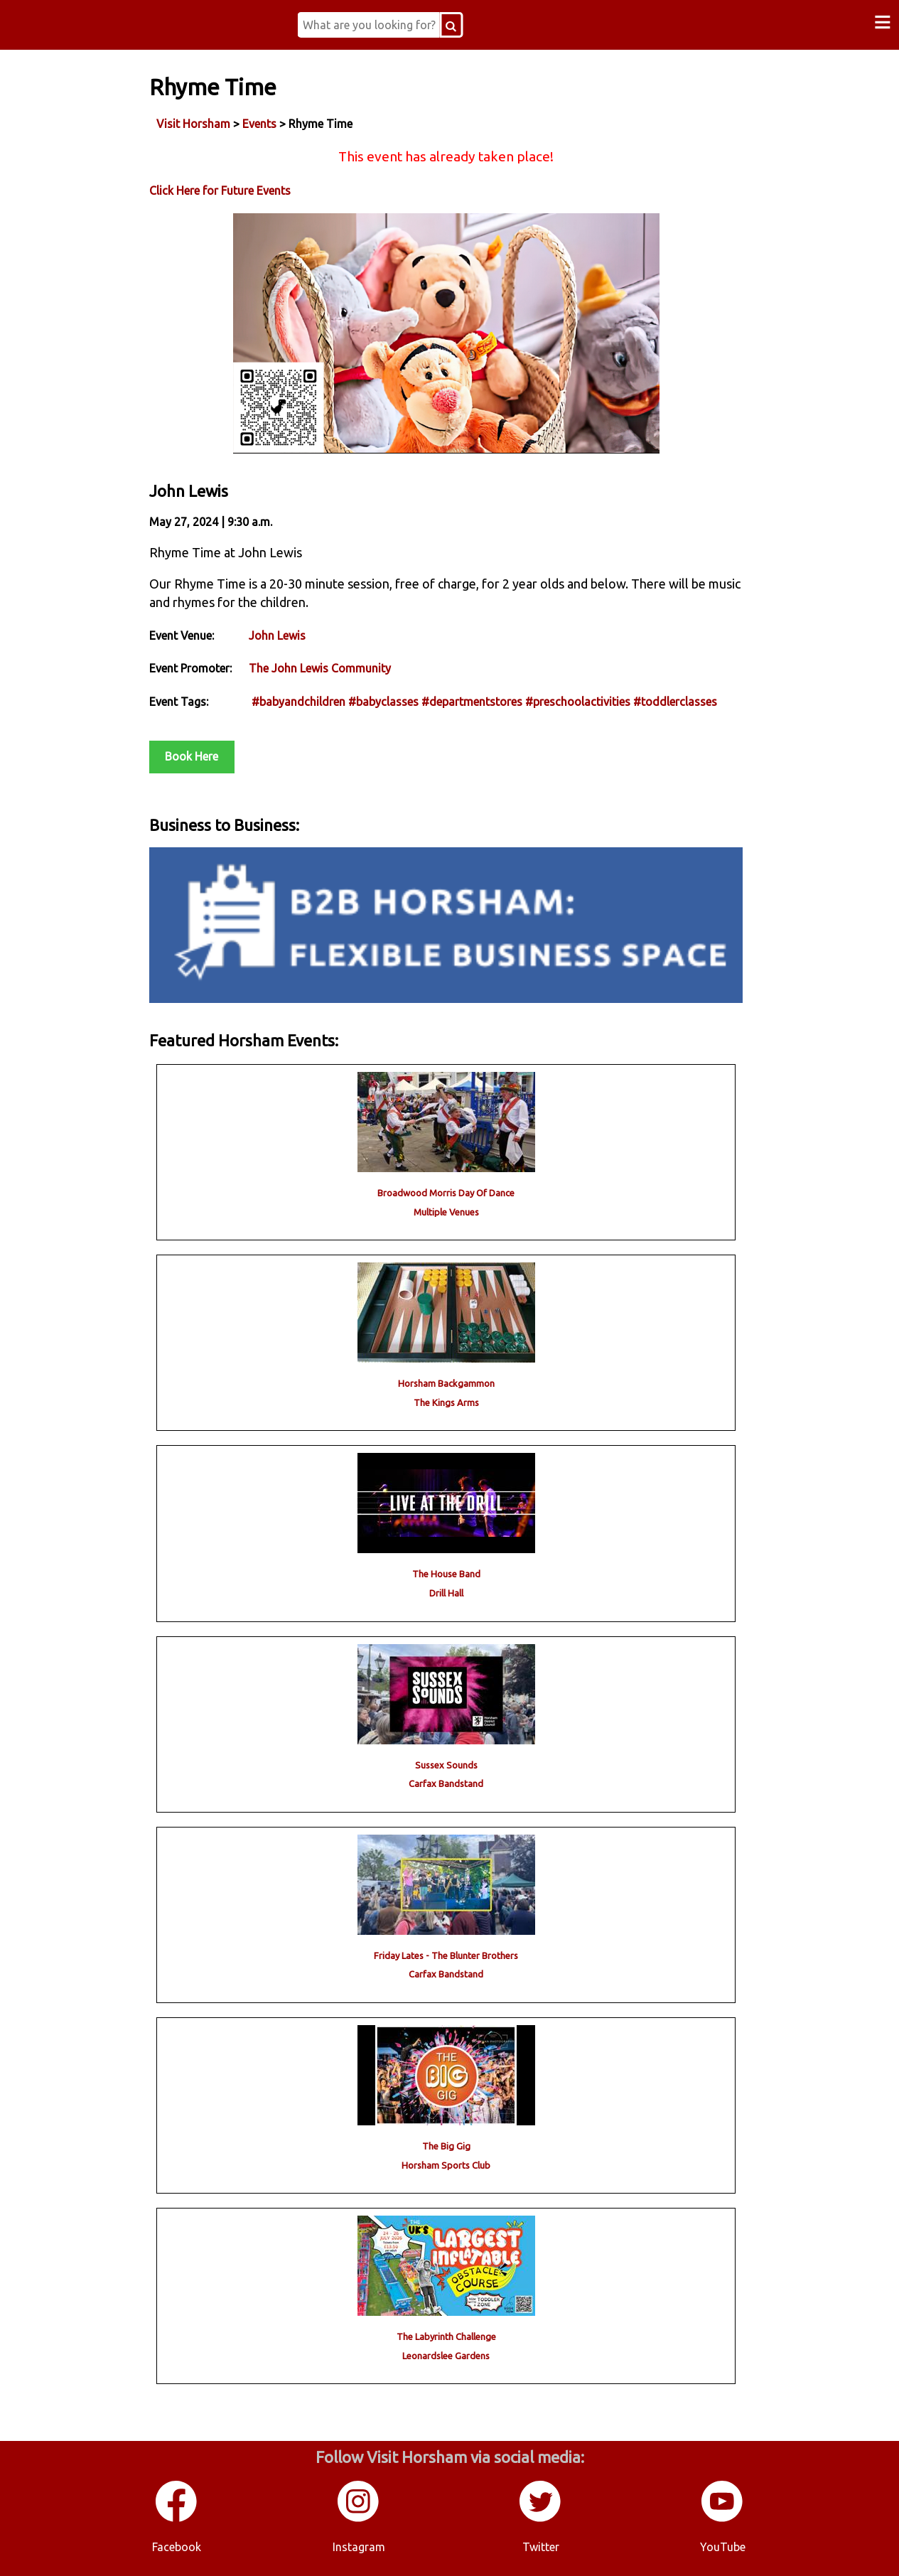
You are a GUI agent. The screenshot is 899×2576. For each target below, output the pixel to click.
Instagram (359, 2546)
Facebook (176, 2546)
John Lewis (277, 635)
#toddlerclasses (675, 701)
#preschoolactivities (577, 701)
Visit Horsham (193, 123)
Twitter (540, 2546)
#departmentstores (471, 701)
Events (259, 123)
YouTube (722, 2546)
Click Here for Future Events (220, 190)
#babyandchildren (298, 701)
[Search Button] (451, 25)
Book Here (191, 756)
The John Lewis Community (320, 668)
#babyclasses (383, 701)
